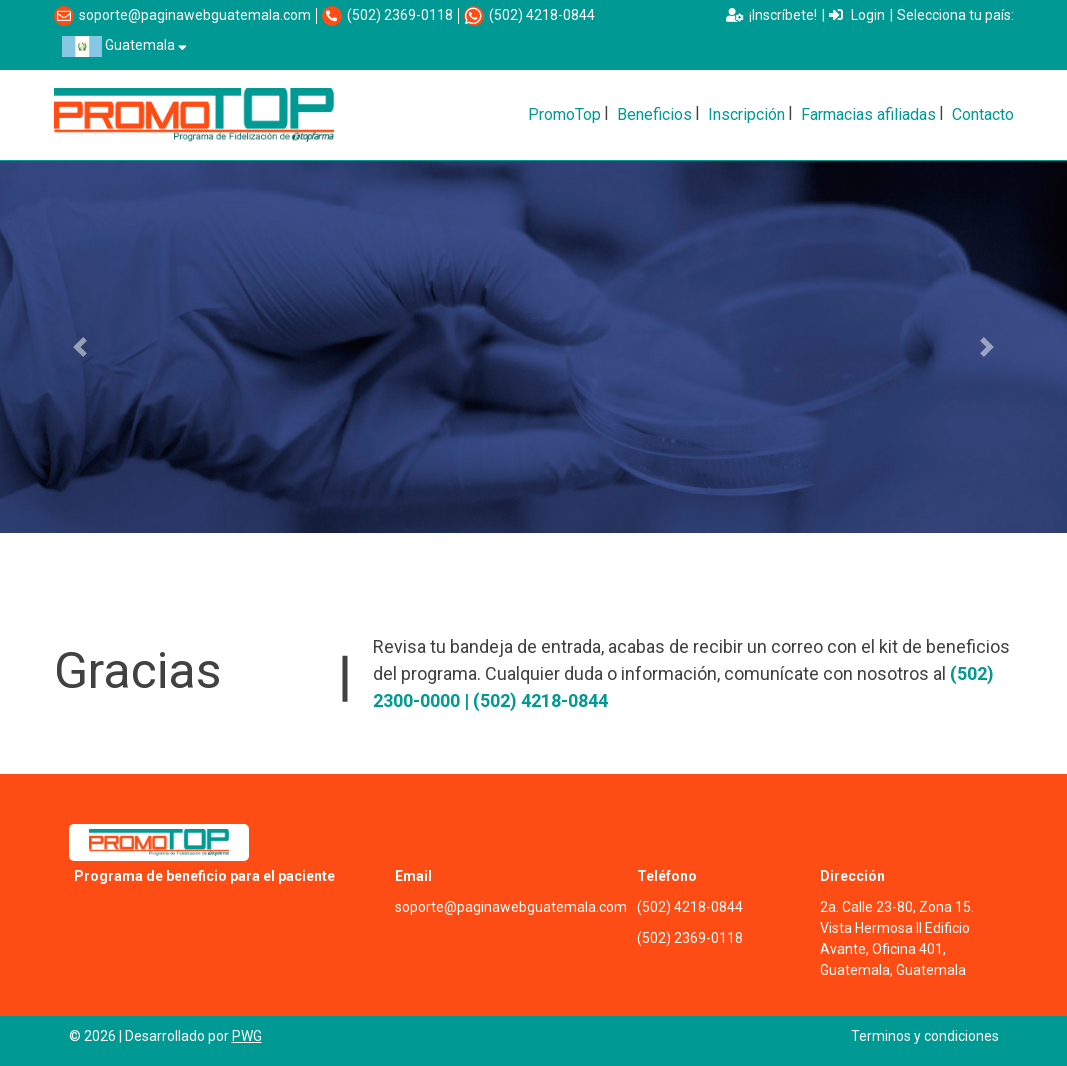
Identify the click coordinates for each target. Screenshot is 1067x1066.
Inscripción (746, 114)
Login (857, 15)
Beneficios (654, 114)
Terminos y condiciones (925, 1036)
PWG (247, 1036)
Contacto (983, 114)
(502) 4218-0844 (542, 15)
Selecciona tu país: (955, 15)
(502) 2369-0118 (400, 15)
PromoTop (564, 114)
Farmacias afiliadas (868, 114)
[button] (80, 347)
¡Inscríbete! (771, 15)
